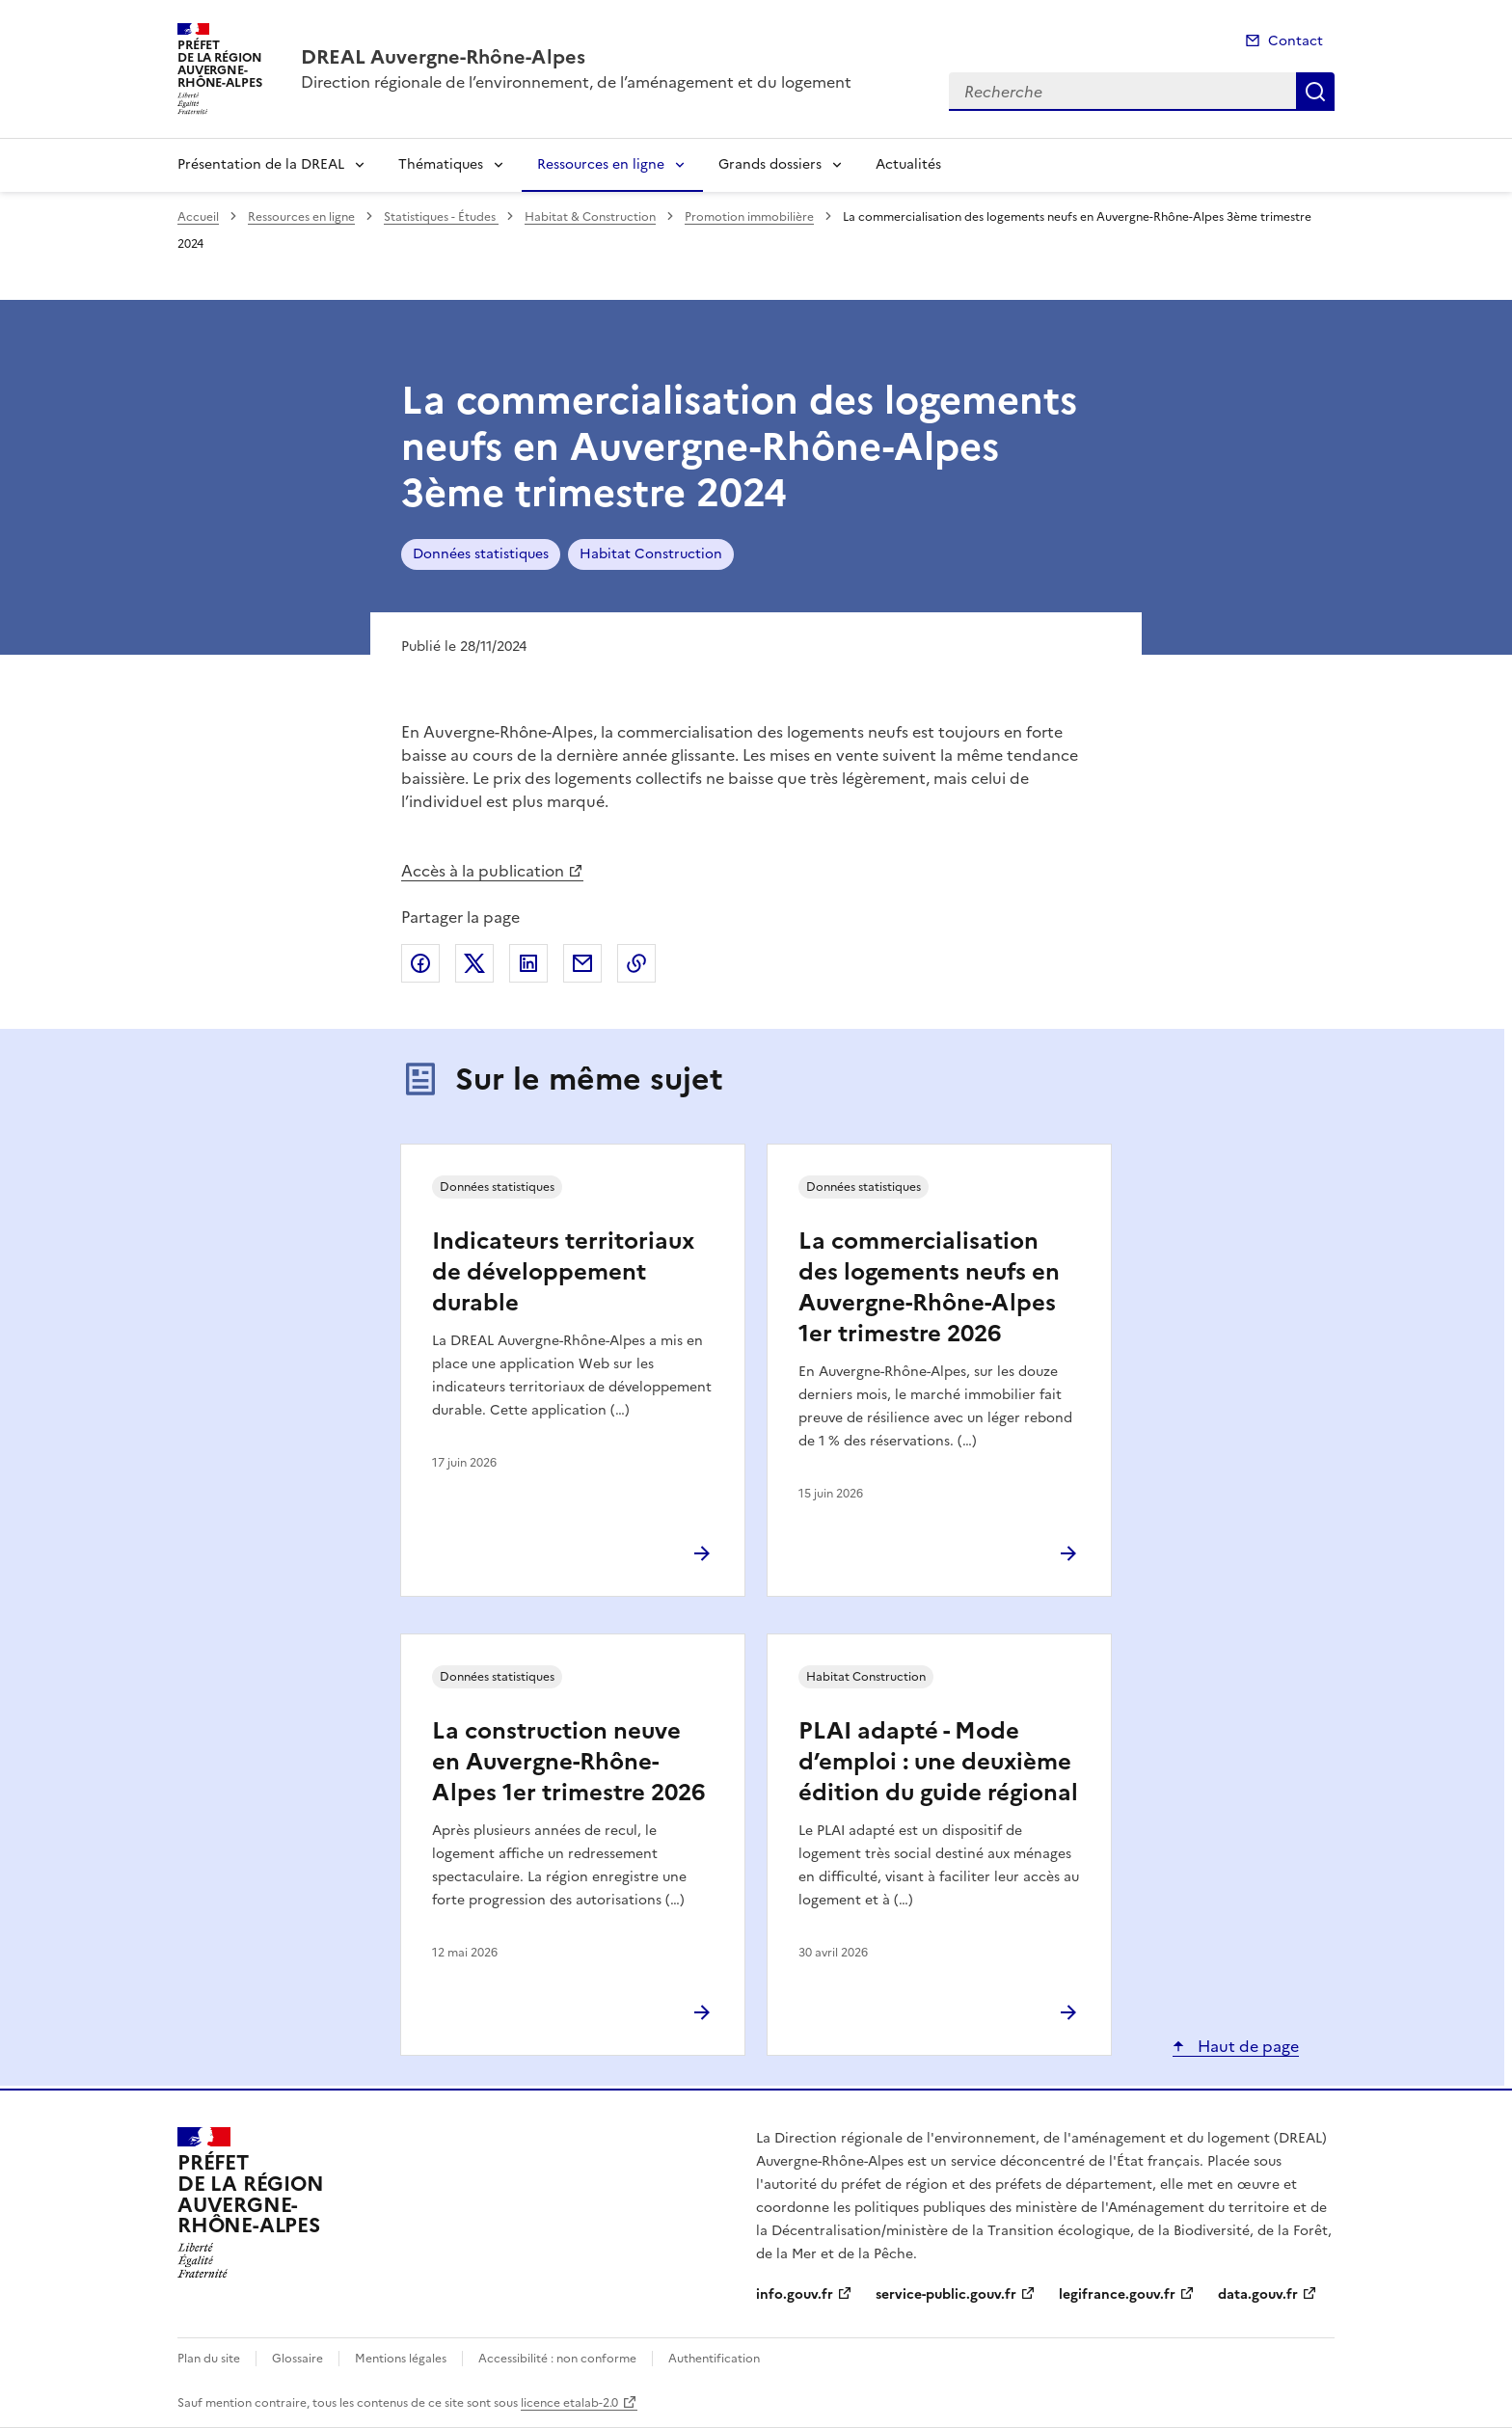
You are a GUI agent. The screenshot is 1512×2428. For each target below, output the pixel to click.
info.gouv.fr (794, 2294)
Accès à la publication (482, 870)
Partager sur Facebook (420, 963)
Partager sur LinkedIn (528, 963)
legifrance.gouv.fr (1117, 2294)
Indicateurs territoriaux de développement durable (563, 1272)
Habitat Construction (651, 554)
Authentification (714, 2358)
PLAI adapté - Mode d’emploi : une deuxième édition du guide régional (938, 1761)
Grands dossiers (770, 164)
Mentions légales (400, 2358)
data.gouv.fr (1258, 2294)
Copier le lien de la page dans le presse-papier (636, 963)
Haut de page (1246, 2046)
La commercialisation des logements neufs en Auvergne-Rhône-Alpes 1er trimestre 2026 (929, 1287)
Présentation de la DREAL (260, 164)
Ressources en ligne (600, 164)
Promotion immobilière (749, 217)
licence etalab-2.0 (569, 2403)
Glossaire (297, 2358)
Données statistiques (481, 554)
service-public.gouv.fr (946, 2294)
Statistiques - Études (441, 217)
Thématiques (440, 164)
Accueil (198, 217)
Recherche (1315, 91)
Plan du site (208, 2358)
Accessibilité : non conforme (557, 2358)
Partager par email (582, 963)
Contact (1295, 41)
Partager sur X (474, 963)
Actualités (908, 164)
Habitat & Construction (590, 217)
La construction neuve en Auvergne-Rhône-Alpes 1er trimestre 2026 (568, 1761)
